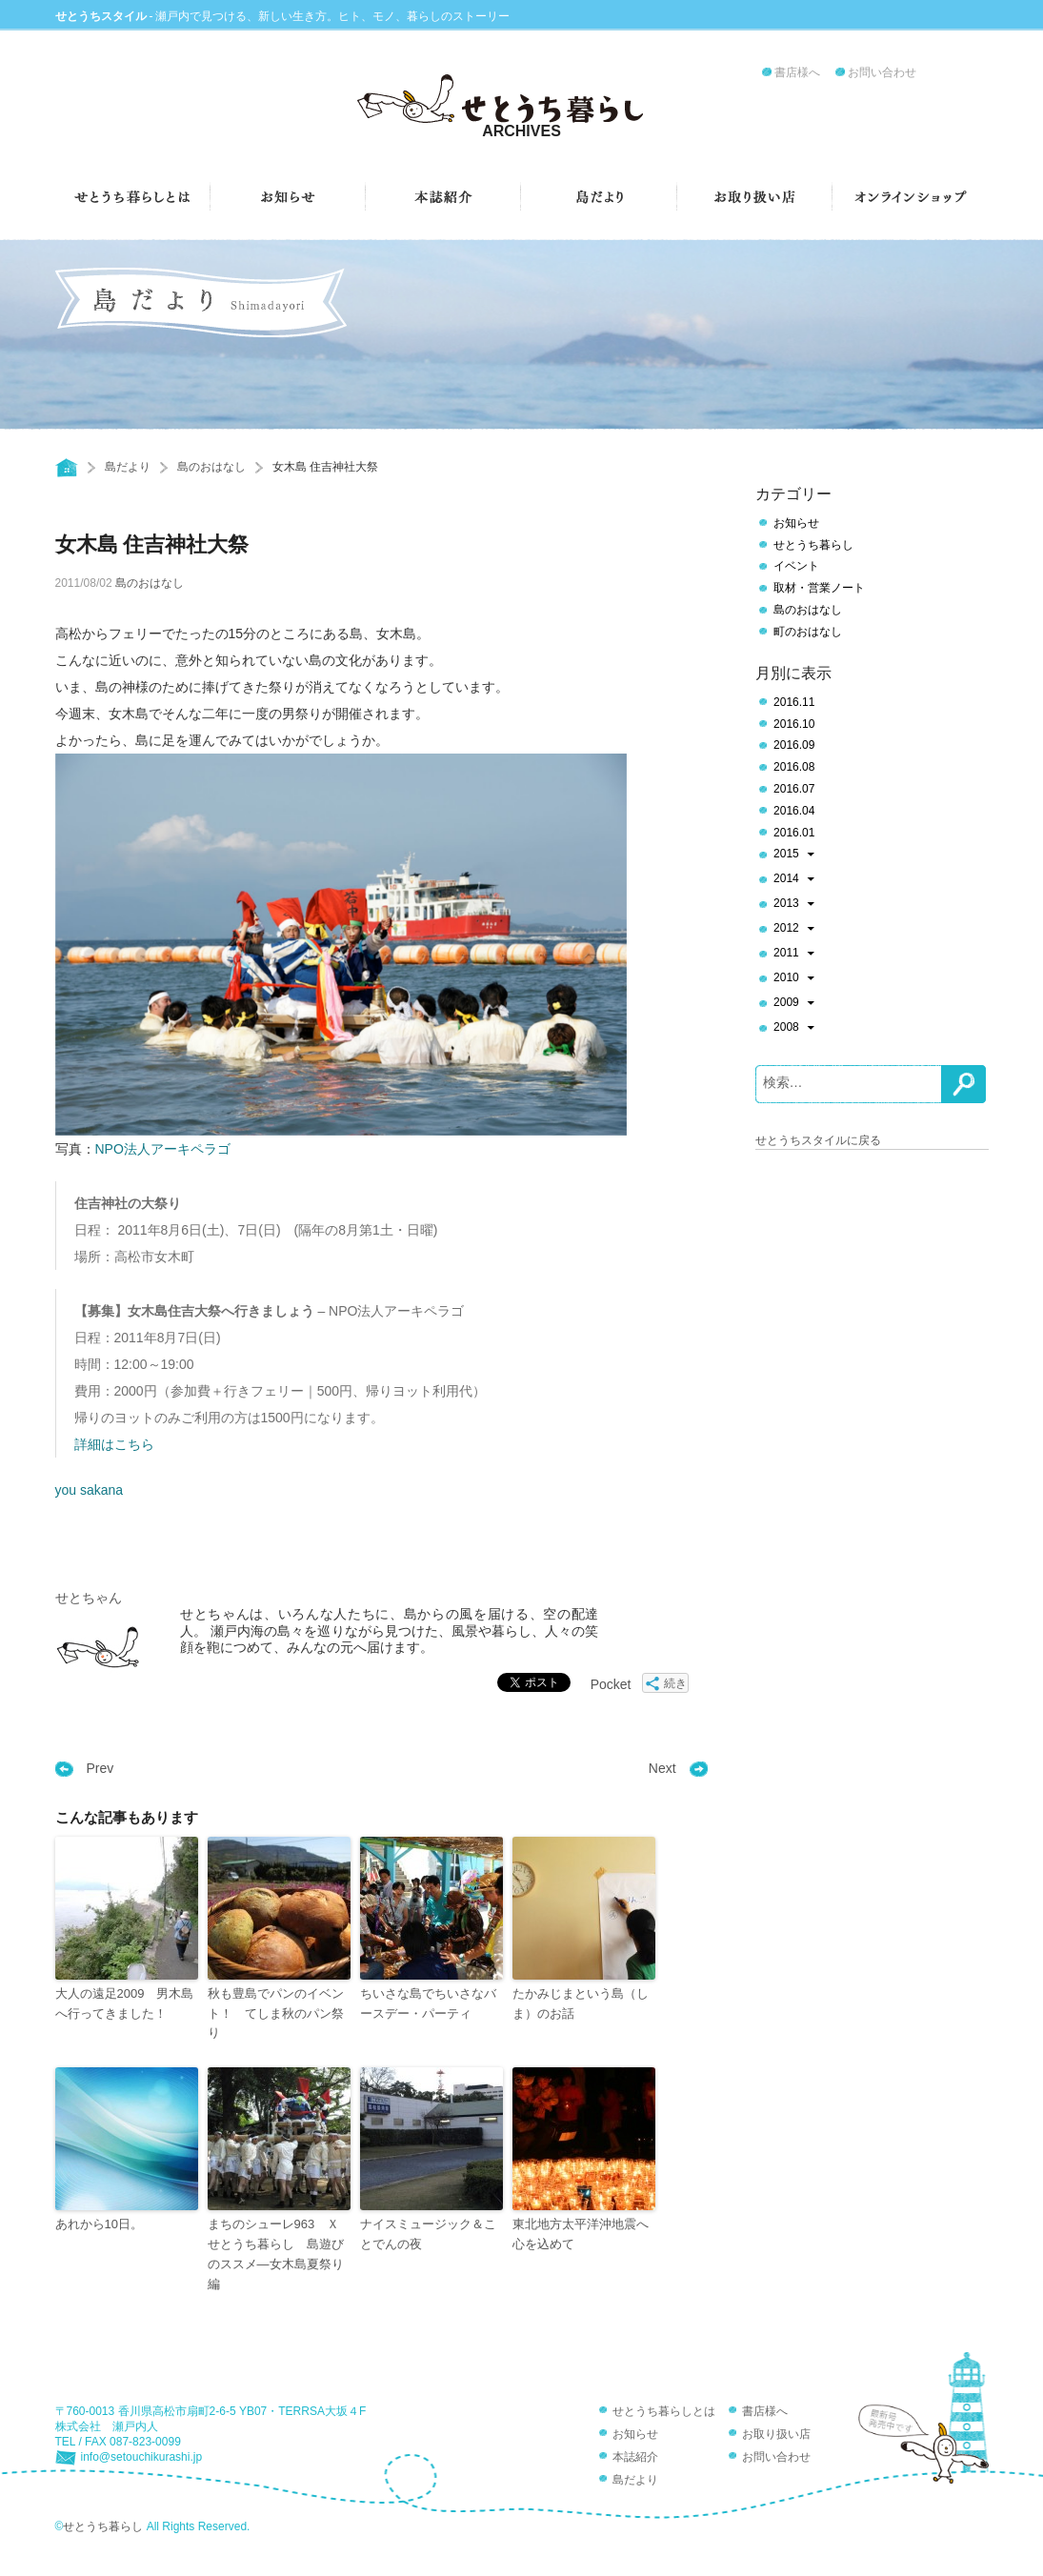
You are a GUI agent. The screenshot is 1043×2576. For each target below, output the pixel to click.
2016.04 (793, 810)
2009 (793, 1004)
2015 (793, 855)
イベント (796, 566)
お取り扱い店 (776, 2434)
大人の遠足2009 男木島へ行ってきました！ (124, 2003)
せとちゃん (88, 1597)
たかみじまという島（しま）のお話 (580, 2003)
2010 (793, 979)
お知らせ (796, 523)
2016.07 (793, 789)
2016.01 (793, 832)
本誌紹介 (635, 2457)
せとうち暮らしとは (663, 2411)
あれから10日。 (99, 2224)
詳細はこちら (114, 1444)
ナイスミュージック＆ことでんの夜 (428, 2234)
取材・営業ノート (819, 588)
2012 (793, 929)
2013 (793, 905)
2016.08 (793, 767)
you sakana (89, 1490)
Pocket (611, 1684)
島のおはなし (211, 466)
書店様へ (797, 72)
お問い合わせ (882, 72)
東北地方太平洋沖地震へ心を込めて (580, 2234)
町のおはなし (807, 631)
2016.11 (793, 702)
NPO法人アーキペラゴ (163, 1149)
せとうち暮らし (813, 545)
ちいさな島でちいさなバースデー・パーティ (428, 2003)
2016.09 (793, 745)
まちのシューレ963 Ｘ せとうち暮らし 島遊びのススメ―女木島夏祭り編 (279, 2253)
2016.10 (793, 724)
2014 (793, 880)
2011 (793, 954)
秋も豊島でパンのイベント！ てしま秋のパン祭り (276, 2013)
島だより (127, 466)
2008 (793, 1028)
